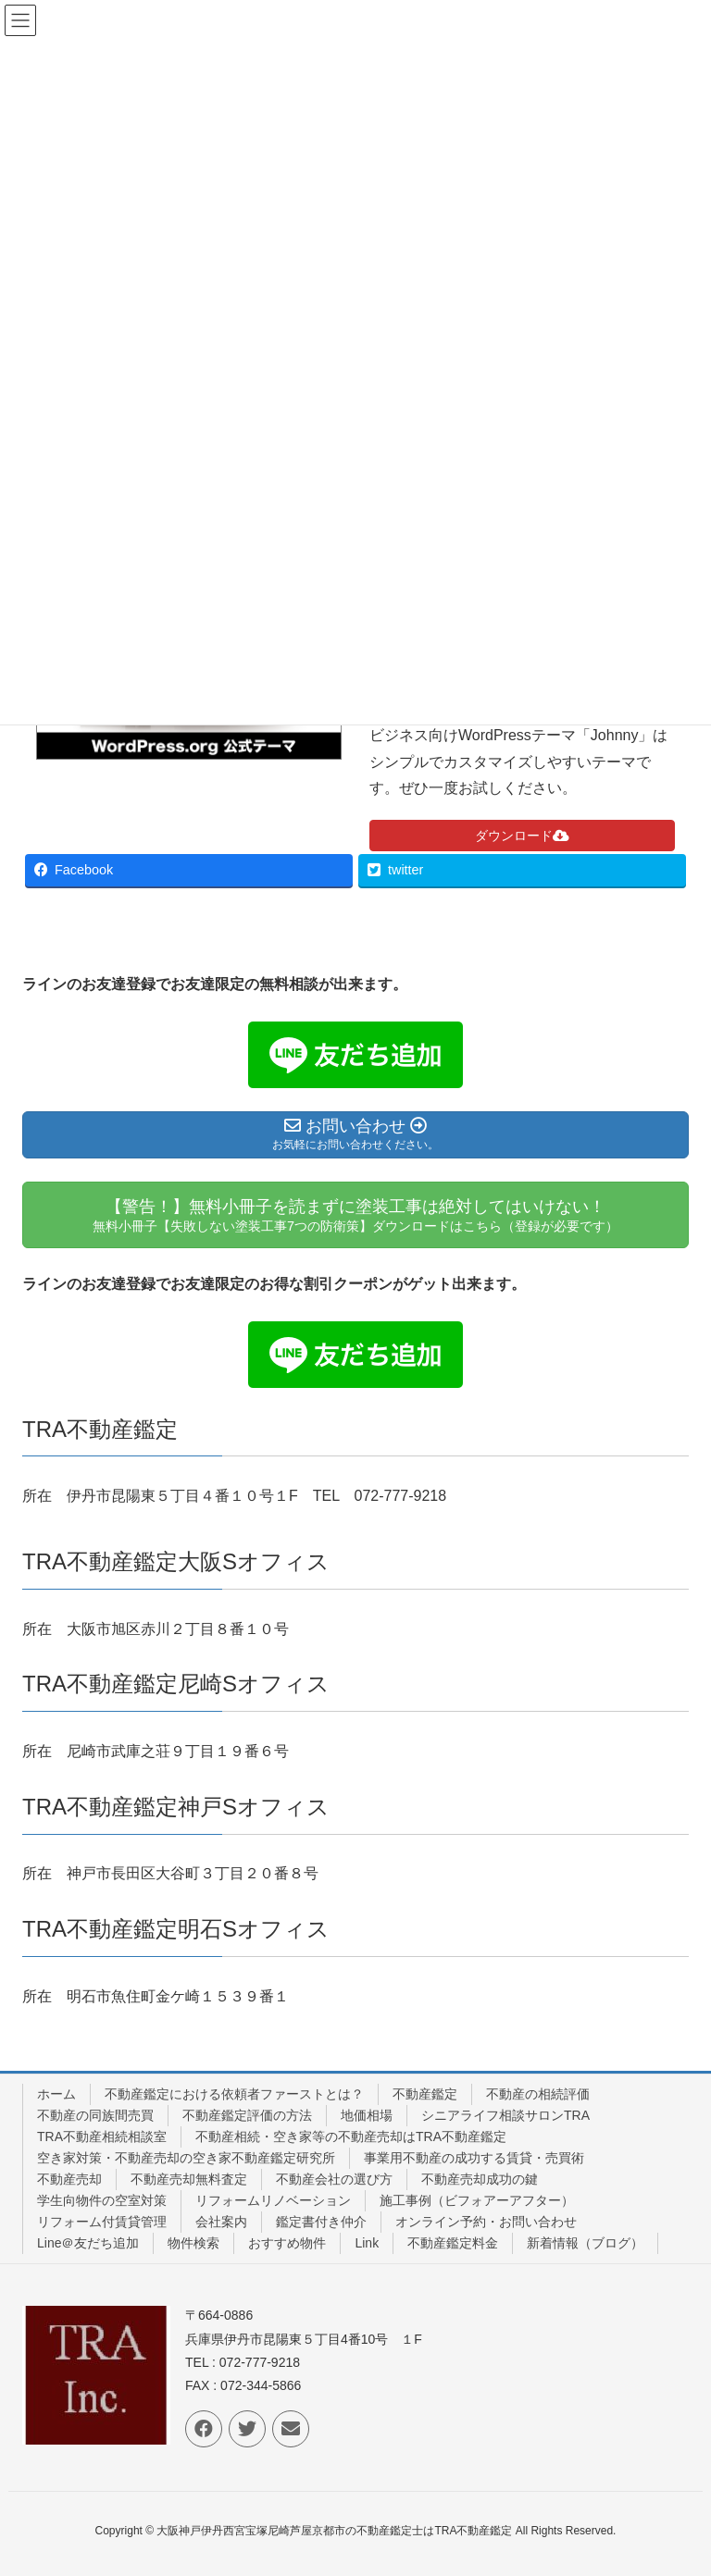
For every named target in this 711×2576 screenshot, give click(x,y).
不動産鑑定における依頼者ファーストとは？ (234, 2094)
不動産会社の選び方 (334, 2179)
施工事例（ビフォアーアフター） (477, 2200)
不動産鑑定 (425, 2094)
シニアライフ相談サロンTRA (505, 2115)
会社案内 (221, 2221)
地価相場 (367, 2115)
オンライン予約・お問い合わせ (486, 2221)
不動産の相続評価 (538, 2094)
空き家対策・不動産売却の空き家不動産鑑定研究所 (186, 2157)
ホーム (56, 2094)
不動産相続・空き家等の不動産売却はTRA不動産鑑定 (350, 2136)
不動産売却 (69, 2179)
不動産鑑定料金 (452, 2242)
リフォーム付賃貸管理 (102, 2221)
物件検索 (193, 2242)
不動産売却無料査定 (189, 2179)
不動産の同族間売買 (95, 2115)
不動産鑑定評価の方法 (247, 2115)
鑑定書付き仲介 (321, 2221)
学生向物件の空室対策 (102, 2200)
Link (367, 2242)
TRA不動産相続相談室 (102, 2136)
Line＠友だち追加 (88, 2242)
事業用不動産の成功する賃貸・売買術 (474, 2157)
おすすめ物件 (287, 2242)
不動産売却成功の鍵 (479, 2179)
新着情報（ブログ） (585, 2242)
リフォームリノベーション (273, 2200)
